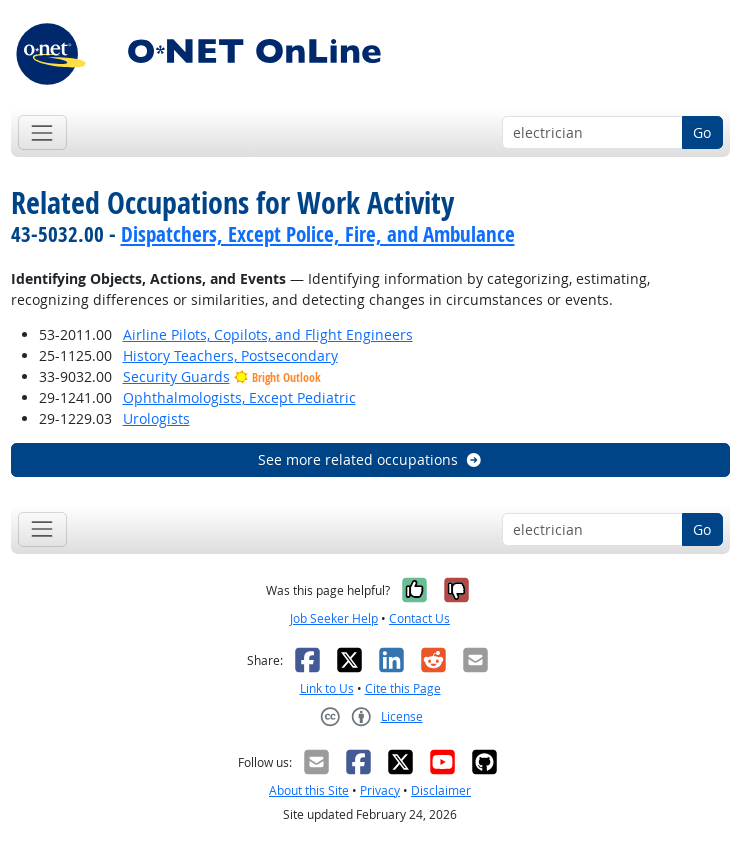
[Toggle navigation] (42, 132)
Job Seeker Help (334, 618)
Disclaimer (441, 790)
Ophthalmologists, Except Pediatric (239, 397)
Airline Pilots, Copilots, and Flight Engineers (268, 334)
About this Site (309, 790)
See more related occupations (370, 459)
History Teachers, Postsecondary (230, 355)
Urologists (156, 418)
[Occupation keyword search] (592, 133)
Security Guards (176, 376)
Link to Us (327, 688)
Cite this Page (403, 688)
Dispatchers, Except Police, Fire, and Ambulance (318, 234)
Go (702, 132)
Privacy (380, 790)
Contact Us (419, 618)
